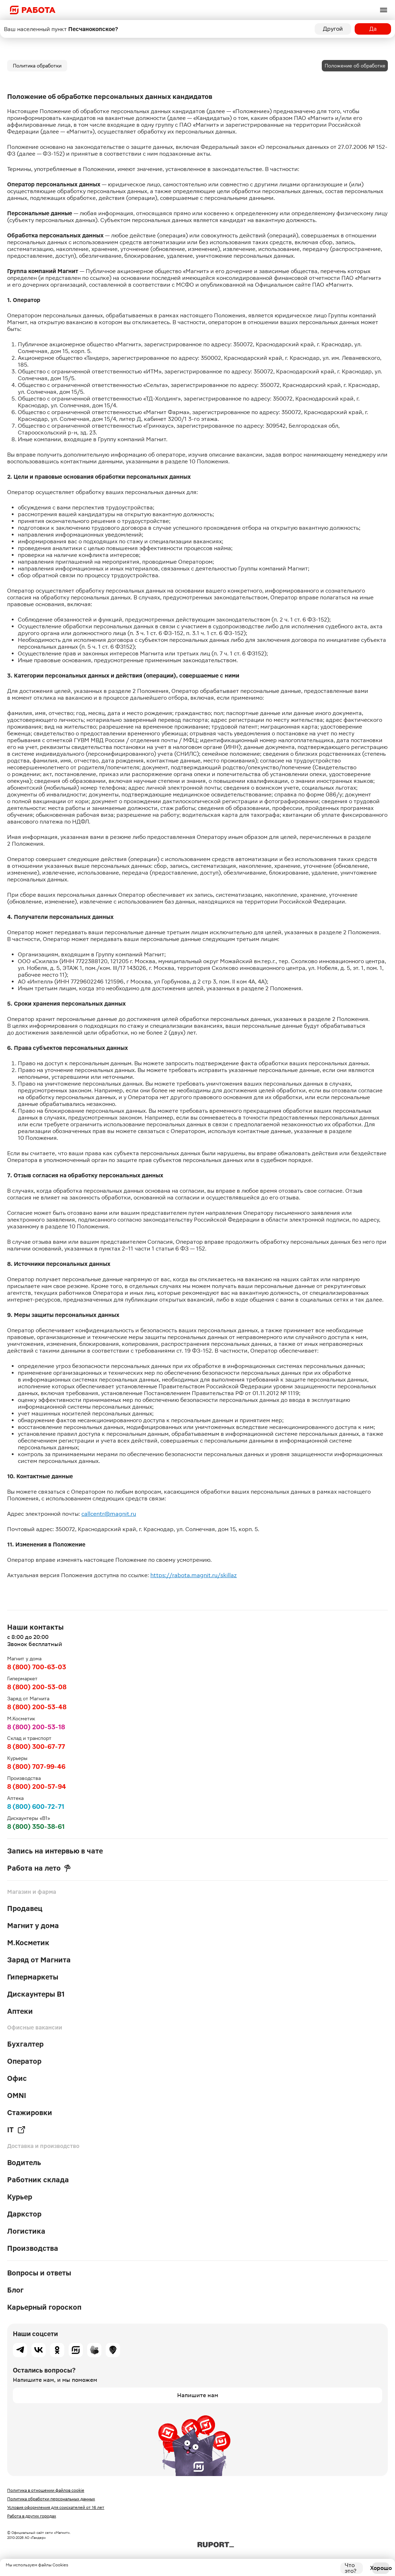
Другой (333, 28)
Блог (15, 2290)
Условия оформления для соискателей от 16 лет (55, 2507)
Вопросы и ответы (39, 2273)
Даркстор (24, 2214)
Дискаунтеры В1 (36, 1994)
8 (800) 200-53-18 (36, 1727)
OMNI (16, 2095)
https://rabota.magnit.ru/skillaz (193, 1575)
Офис (17, 2078)
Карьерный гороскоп (44, 2307)
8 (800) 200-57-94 (36, 1786)
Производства (32, 2248)
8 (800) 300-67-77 (36, 1746)
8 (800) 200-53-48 (36, 1707)
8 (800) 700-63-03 (36, 1667)
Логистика (26, 2231)
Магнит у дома (33, 1925)
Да (373, 28)
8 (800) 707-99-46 (36, 1766)
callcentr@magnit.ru (108, 1513)
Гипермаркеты (32, 1977)
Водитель (24, 2162)
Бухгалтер (25, 2044)
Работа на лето (39, 1868)
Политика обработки (37, 66)
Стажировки (29, 2112)
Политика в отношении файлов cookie (45, 2490)
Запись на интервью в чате (55, 1851)
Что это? (350, 2568)
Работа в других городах (31, 2516)
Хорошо (380, 2568)
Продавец (24, 1908)
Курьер (19, 2197)
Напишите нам (197, 2395)
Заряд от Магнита (39, 1960)
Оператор (24, 2061)
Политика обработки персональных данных (51, 2498)
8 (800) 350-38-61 (36, 1826)
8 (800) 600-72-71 (35, 1806)
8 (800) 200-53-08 (36, 1687)
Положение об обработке (355, 66)
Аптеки (20, 2011)
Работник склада (38, 2179)
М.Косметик (28, 1942)
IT (16, 2129)
